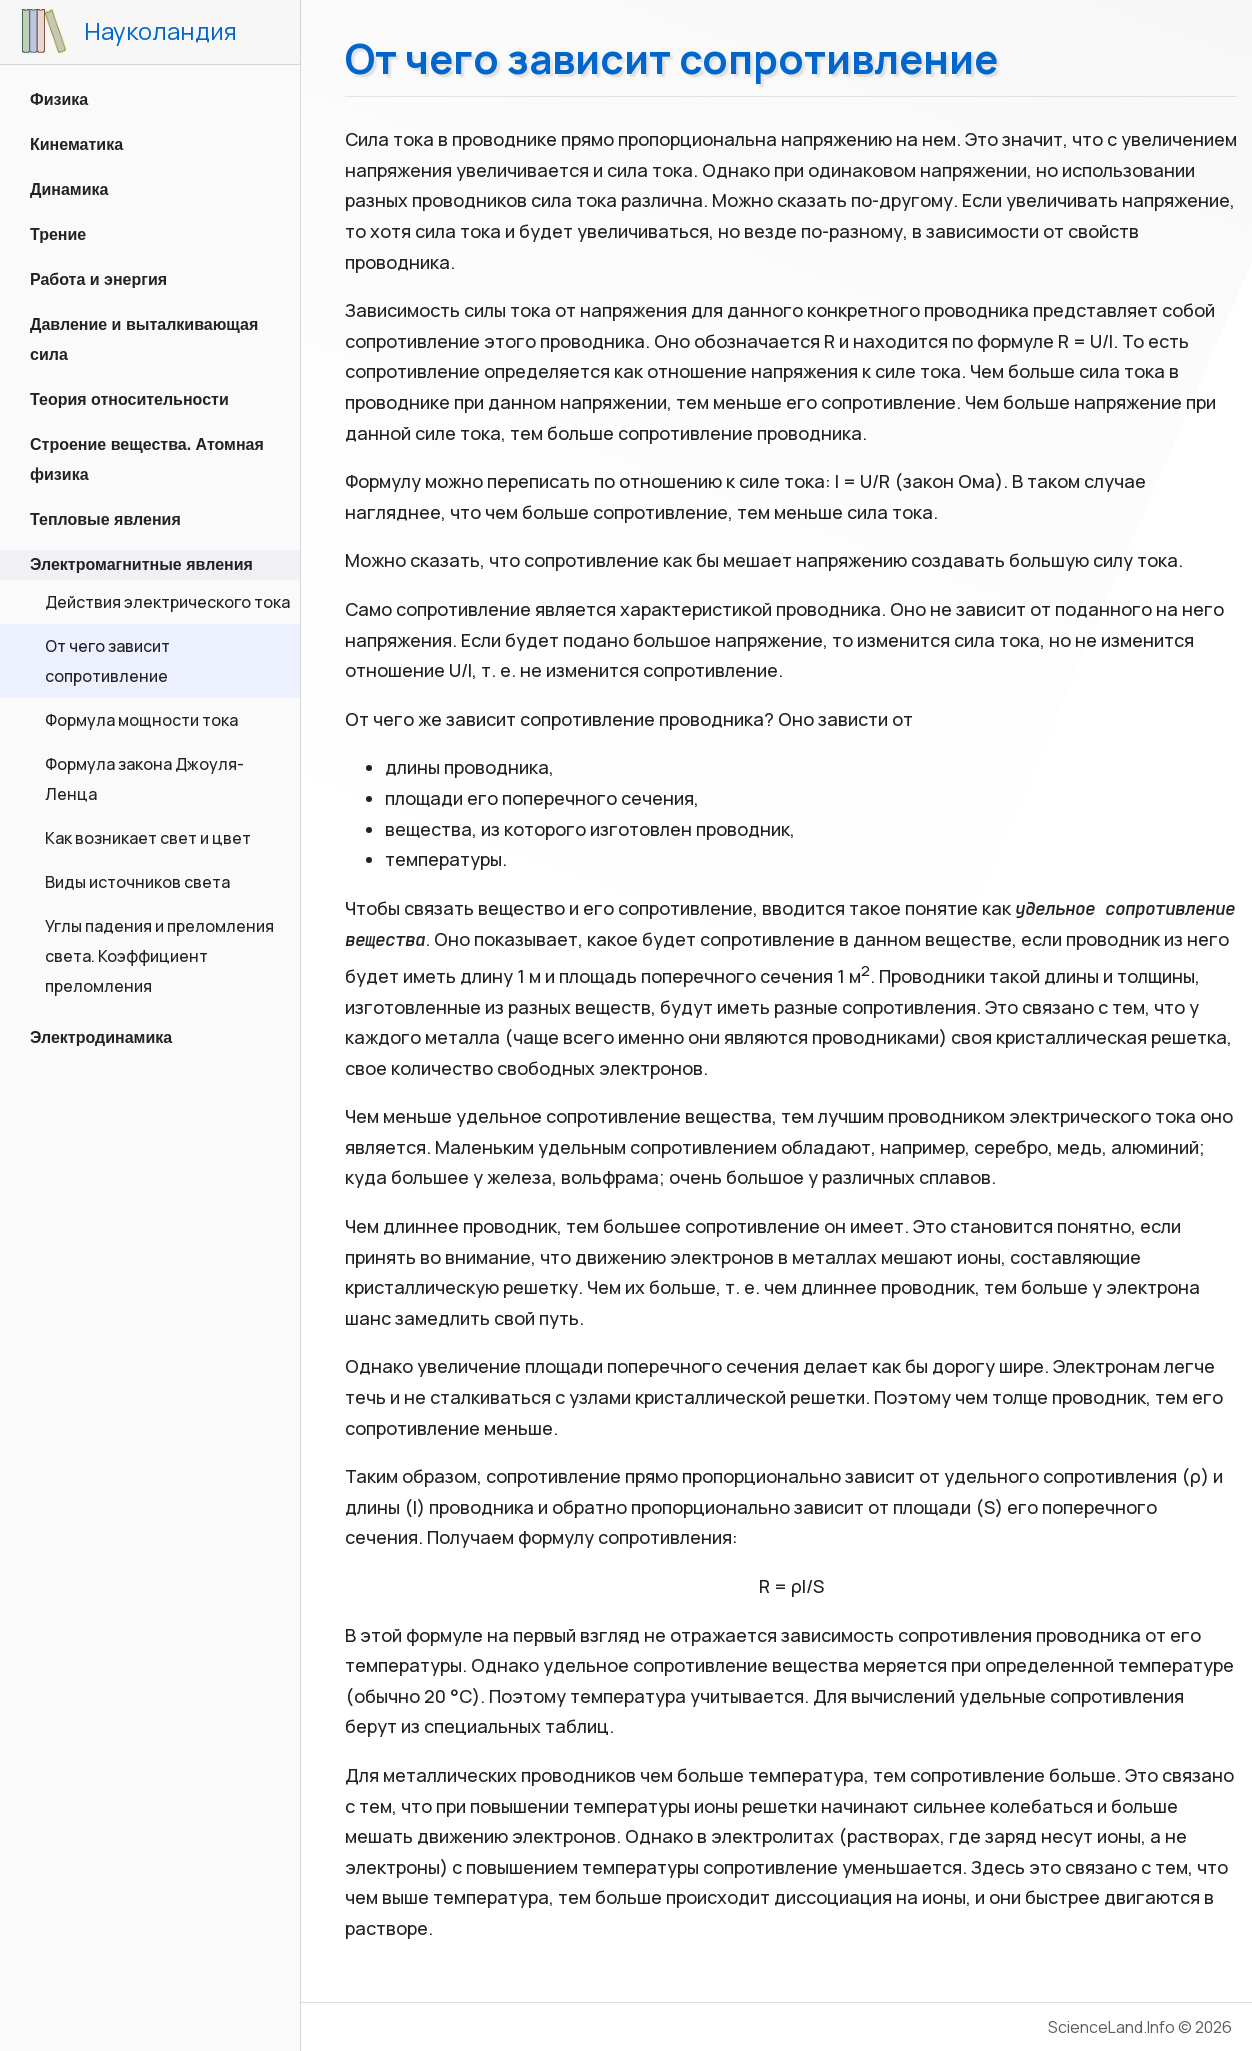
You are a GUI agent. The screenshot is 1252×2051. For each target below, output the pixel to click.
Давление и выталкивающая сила (144, 339)
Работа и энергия (98, 279)
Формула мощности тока (141, 720)
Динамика (69, 189)
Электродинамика (101, 1037)
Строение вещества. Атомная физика (147, 459)
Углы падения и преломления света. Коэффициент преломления (159, 956)
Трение (58, 234)
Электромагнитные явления (141, 564)
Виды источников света (137, 882)
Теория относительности (129, 399)
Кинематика (76, 144)
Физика (59, 99)
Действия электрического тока (167, 602)
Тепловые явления (105, 519)
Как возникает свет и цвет (148, 838)
